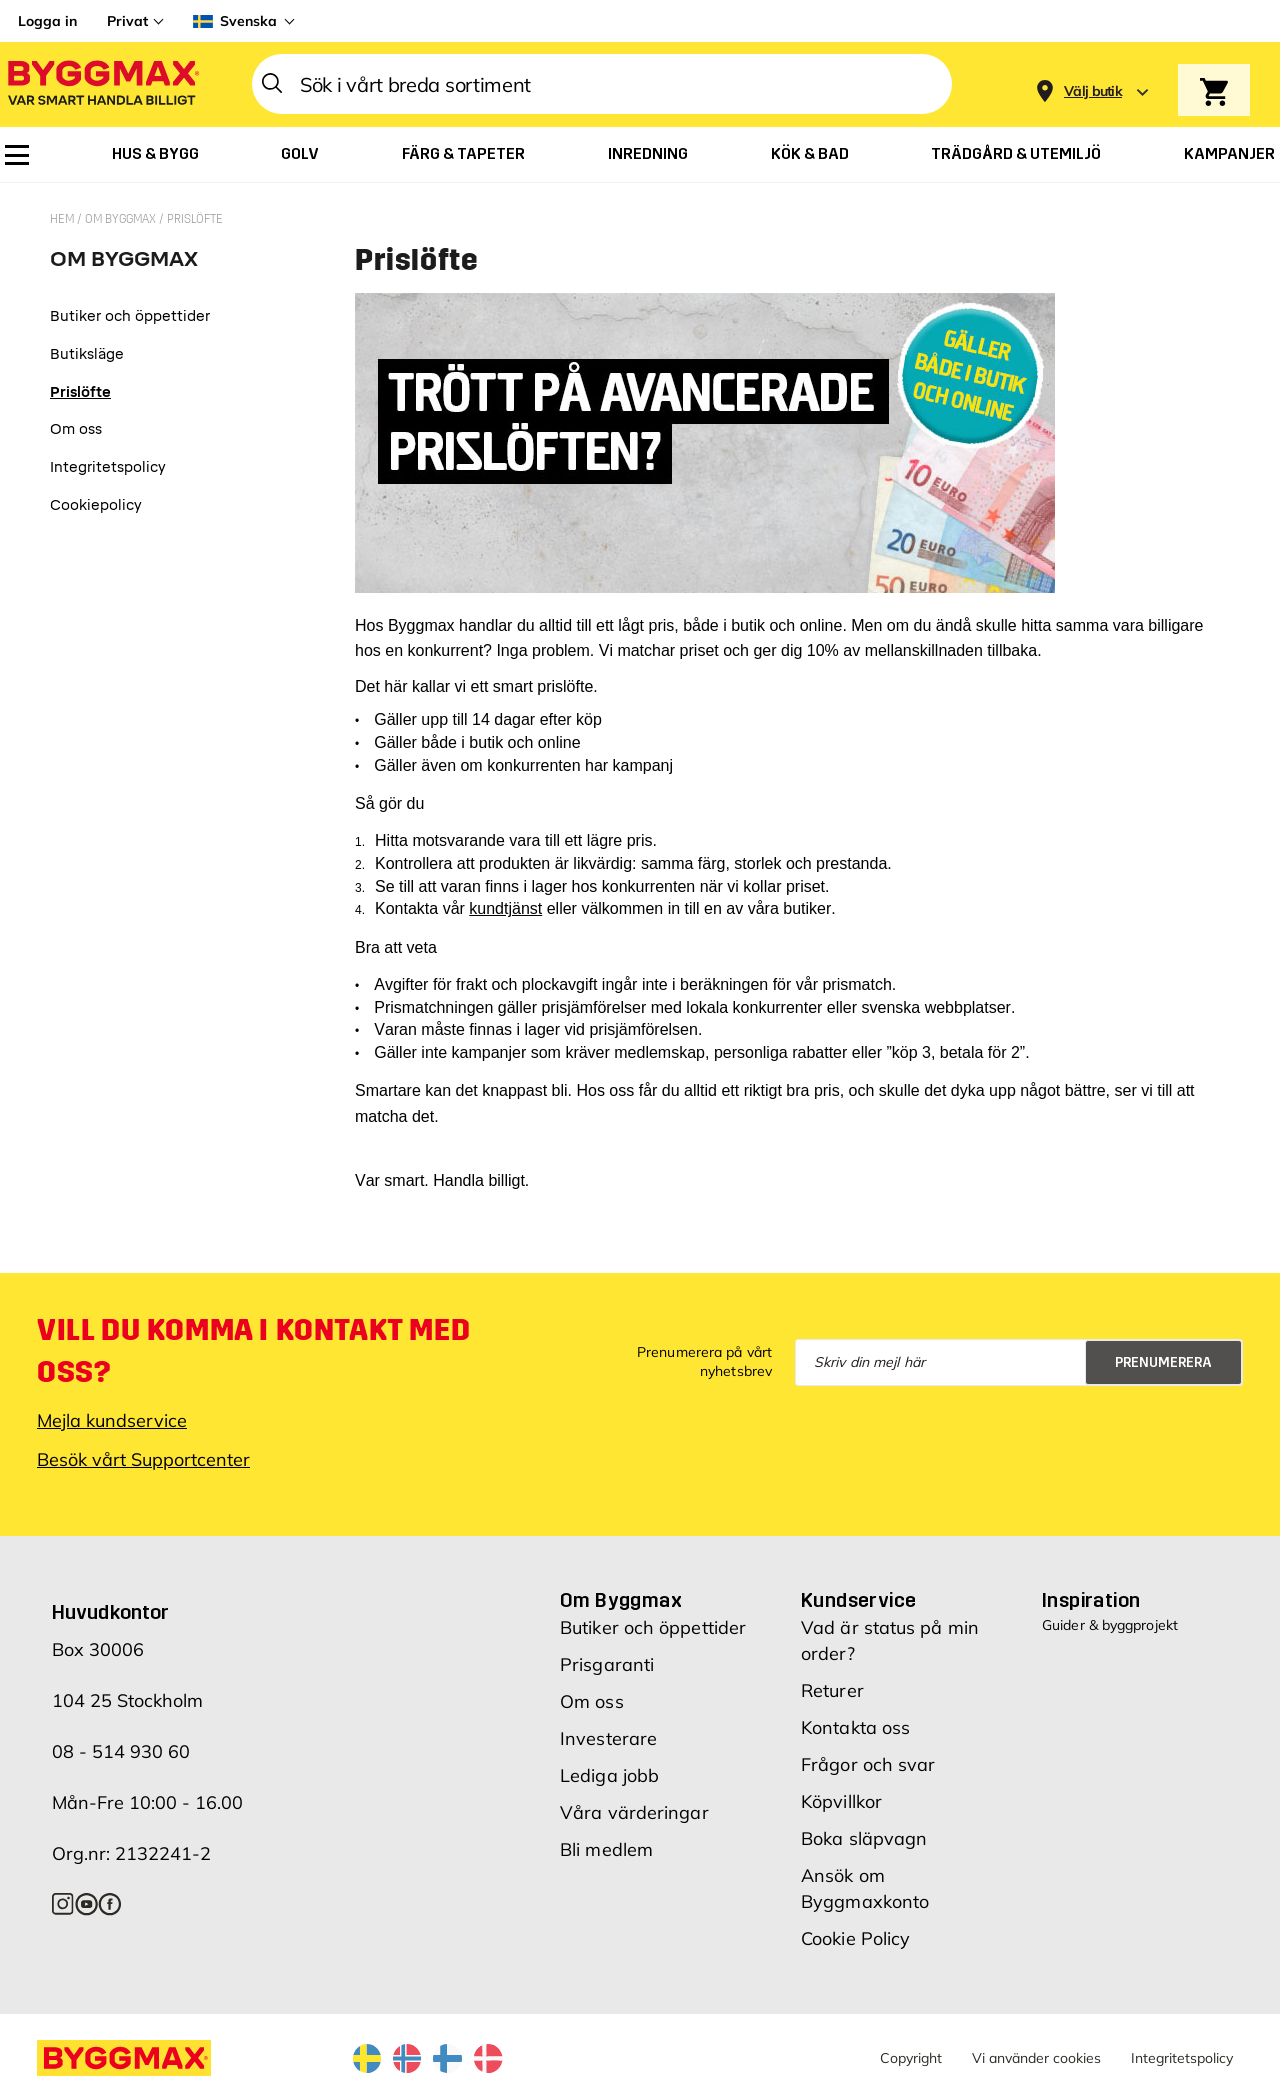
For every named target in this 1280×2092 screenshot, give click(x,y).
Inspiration (1091, 1600)
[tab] (130, 266)
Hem (63, 219)
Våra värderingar (634, 1812)
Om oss (592, 1701)
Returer (832, 1690)
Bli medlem (606, 1849)
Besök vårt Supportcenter (143, 1459)
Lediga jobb (609, 1775)
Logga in (47, 21)
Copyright (911, 2058)
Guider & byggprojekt (1110, 1625)
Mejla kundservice (112, 1420)
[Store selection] (1090, 84)
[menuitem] (17, 155)
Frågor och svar (868, 1764)
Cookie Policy (855, 1938)
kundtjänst (505, 908)
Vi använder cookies (1036, 2058)
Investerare (608, 1738)
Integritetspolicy (1182, 2058)
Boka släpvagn (864, 1838)
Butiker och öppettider (653, 1627)
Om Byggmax (122, 219)
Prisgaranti (607, 1664)
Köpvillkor (841, 1801)
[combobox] (602, 84)
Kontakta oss (855, 1727)
